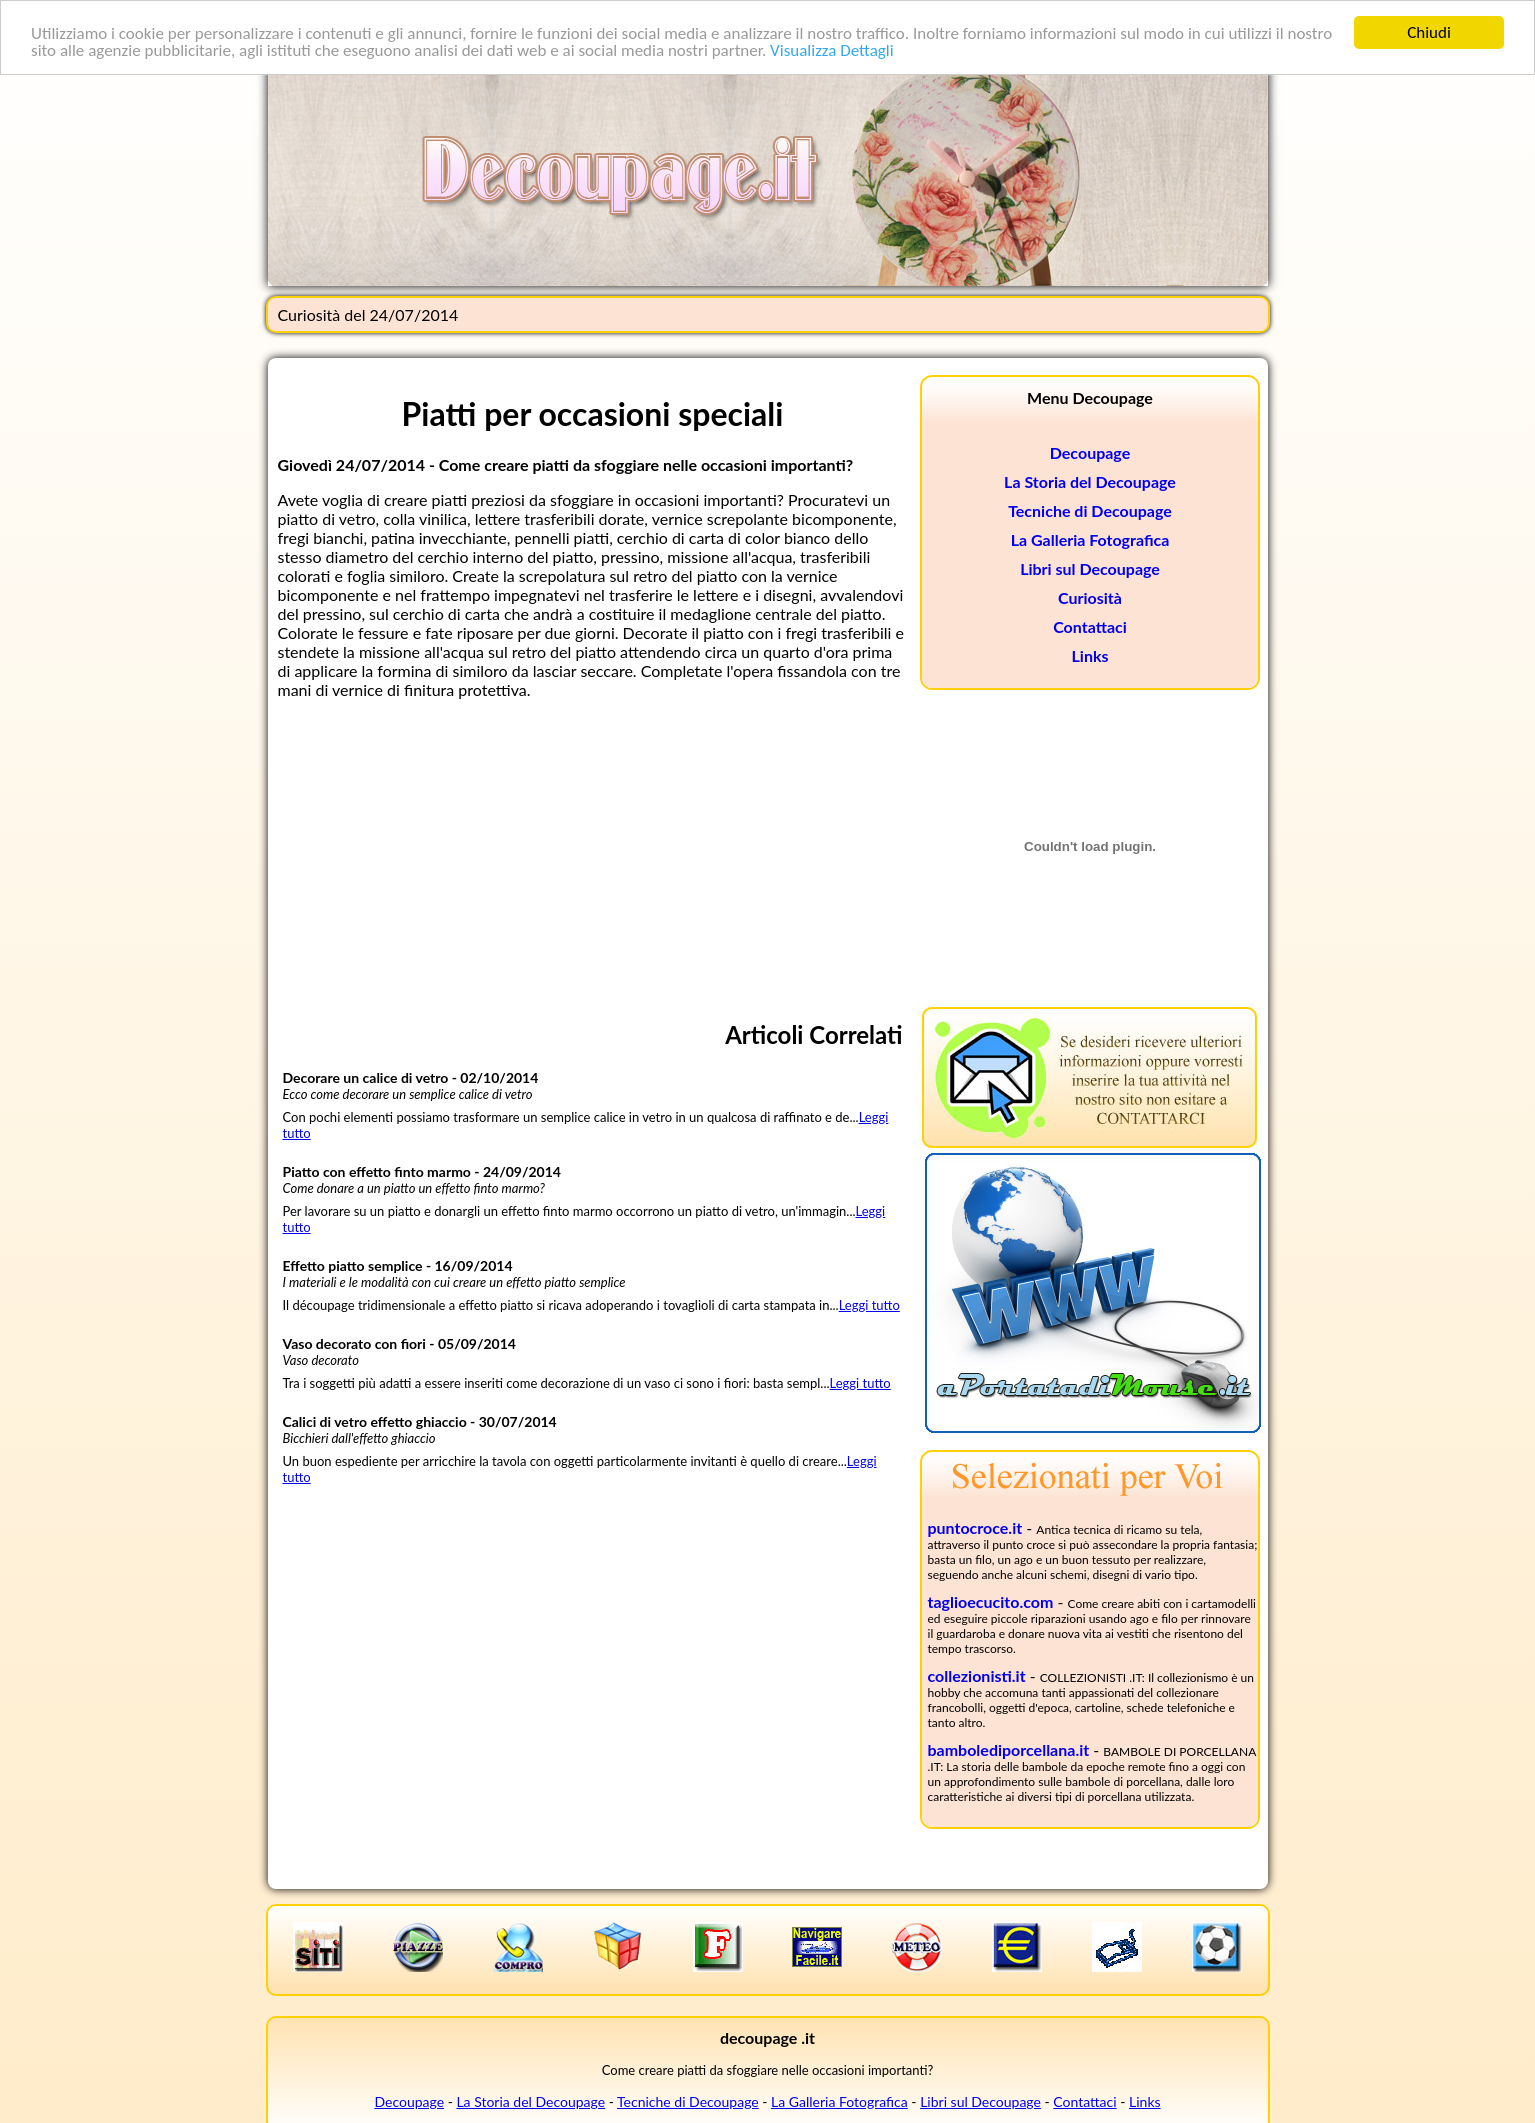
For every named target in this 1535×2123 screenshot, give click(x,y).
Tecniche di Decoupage (1090, 510)
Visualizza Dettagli (832, 50)
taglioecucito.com (991, 1601)
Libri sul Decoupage (1090, 568)
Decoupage (1090, 452)
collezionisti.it (977, 1675)
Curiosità (1090, 597)
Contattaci (1090, 626)
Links (1090, 655)
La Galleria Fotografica (1090, 539)
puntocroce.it (975, 1527)
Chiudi (1429, 32)
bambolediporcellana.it (1009, 1749)
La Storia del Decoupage (1090, 481)
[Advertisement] (593, 855)
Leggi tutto (869, 1305)
